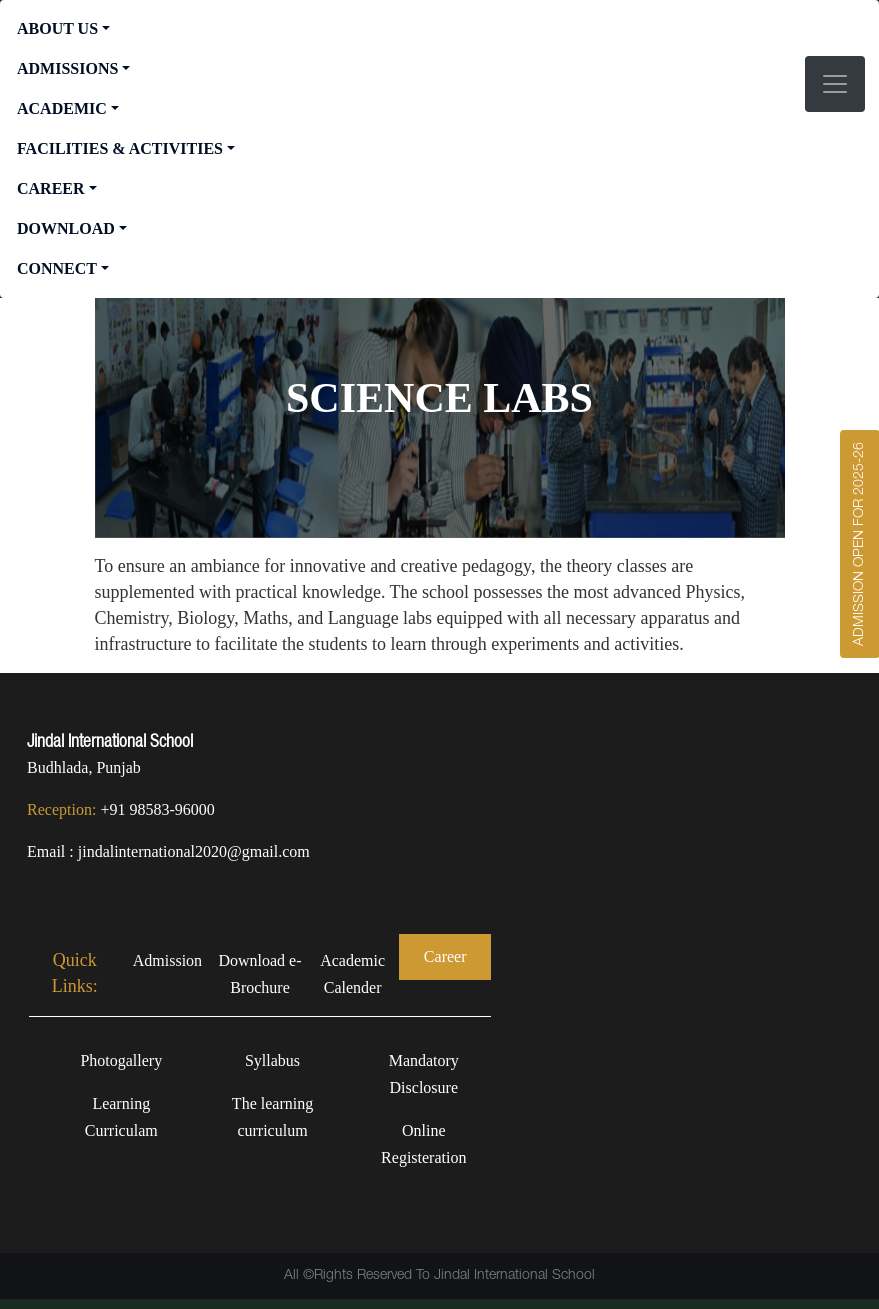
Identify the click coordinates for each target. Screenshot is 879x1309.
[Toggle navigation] (835, 84)
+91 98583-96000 (157, 809)
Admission (167, 960)
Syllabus (272, 1060)
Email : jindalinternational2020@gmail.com (168, 851)
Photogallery (121, 1060)
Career (445, 956)
